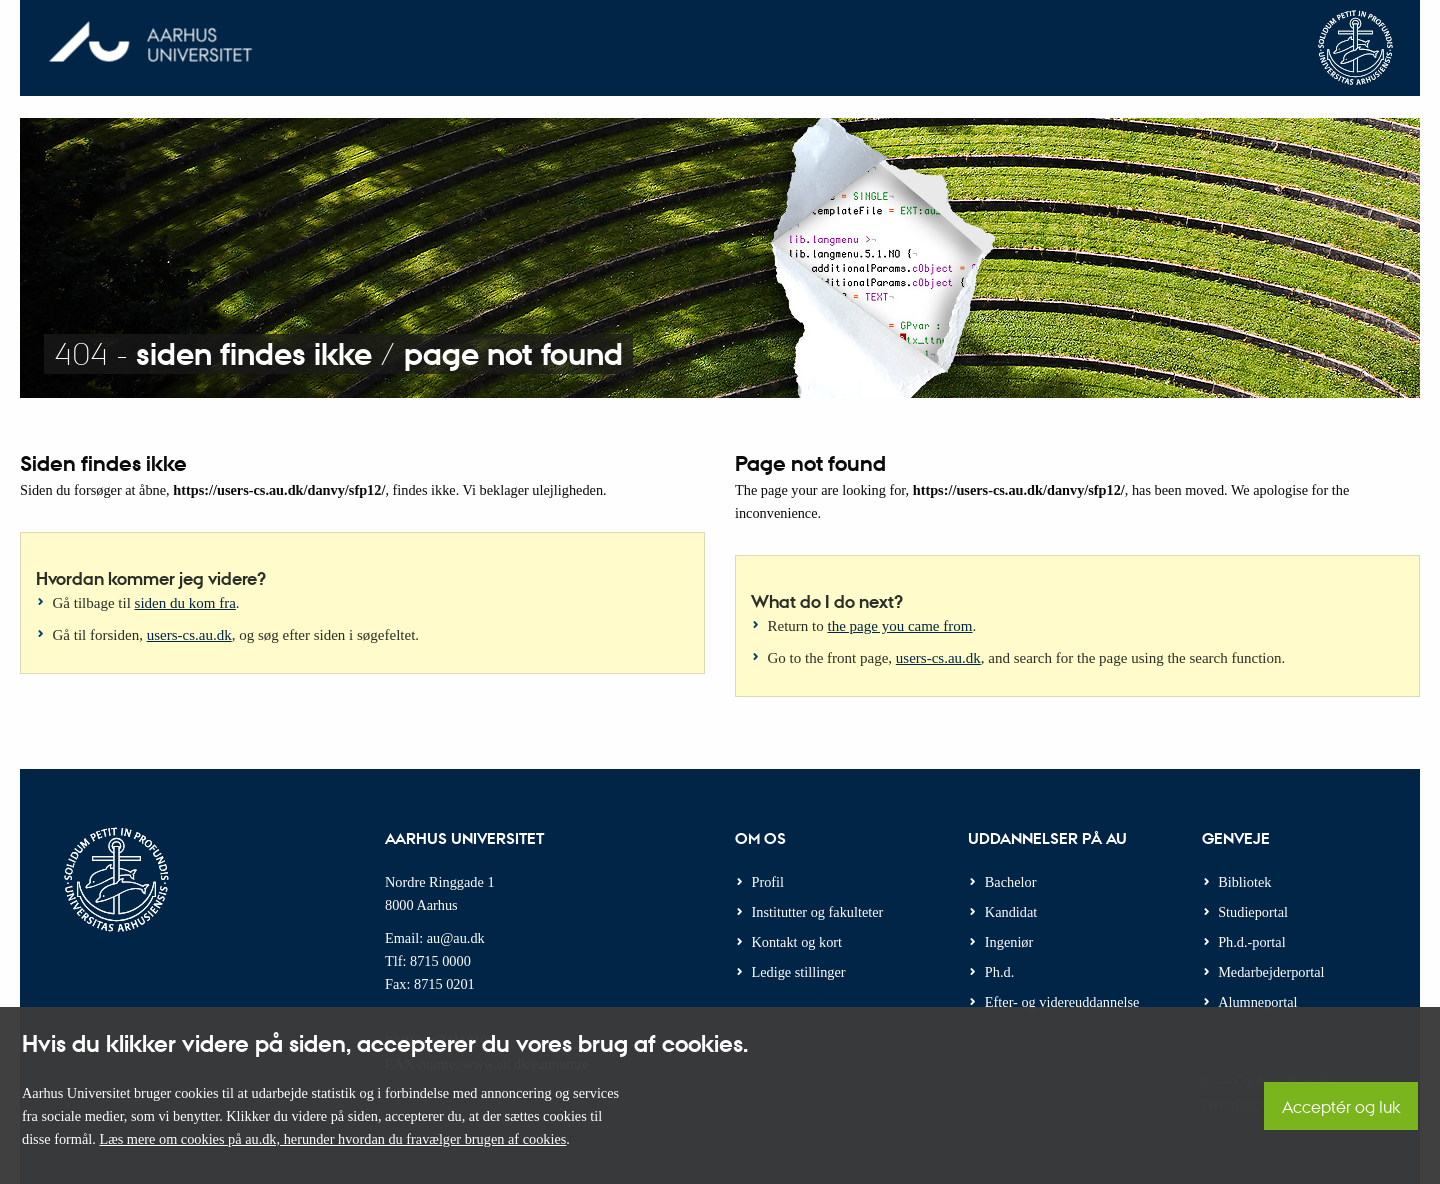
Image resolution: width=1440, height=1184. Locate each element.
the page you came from (900, 626)
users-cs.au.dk (189, 635)
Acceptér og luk (1341, 1106)
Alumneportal (1257, 1002)
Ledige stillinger (799, 972)
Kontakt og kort (797, 942)
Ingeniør (1009, 942)
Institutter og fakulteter (818, 912)
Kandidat (1011, 912)
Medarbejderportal (1271, 972)
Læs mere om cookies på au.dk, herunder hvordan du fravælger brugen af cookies (332, 1139)
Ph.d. (999, 972)
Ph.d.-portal (1252, 942)
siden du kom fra (185, 603)
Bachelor (1011, 882)
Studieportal (1253, 912)
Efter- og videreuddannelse (1062, 1002)
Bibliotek (1244, 882)
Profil (768, 882)
